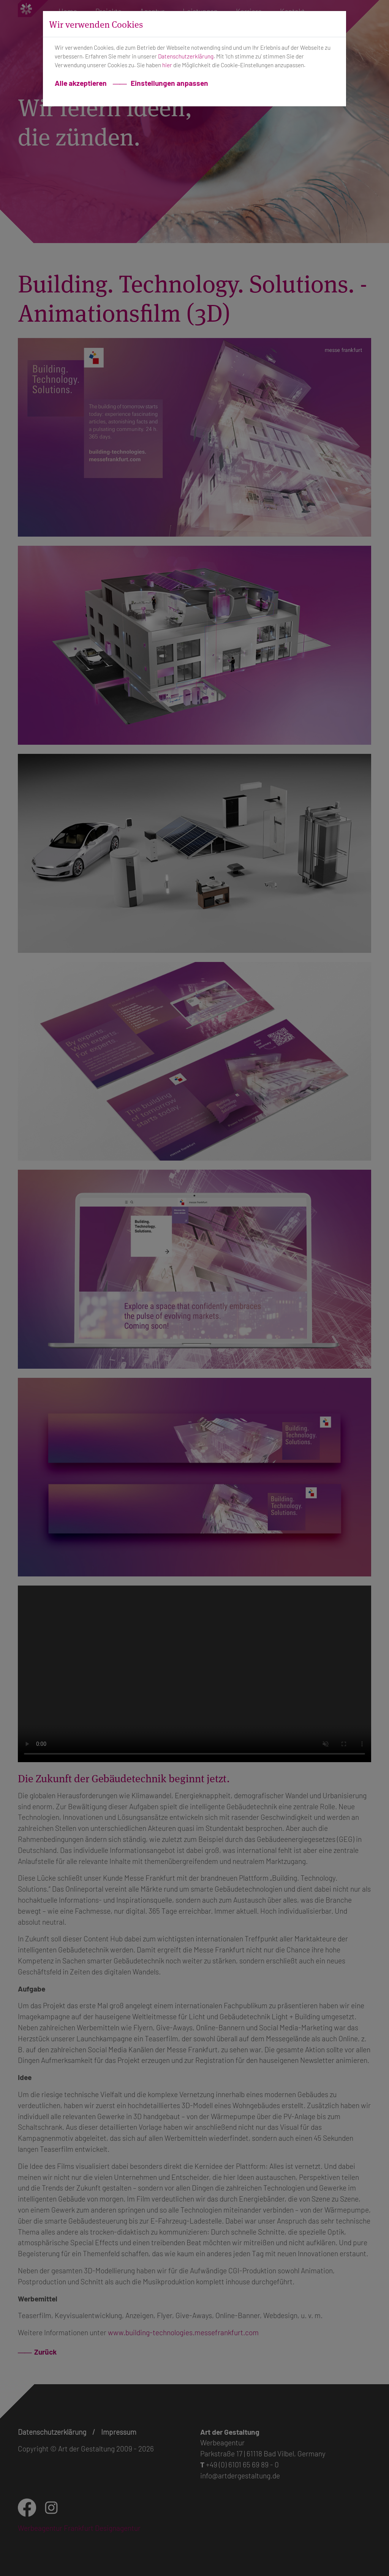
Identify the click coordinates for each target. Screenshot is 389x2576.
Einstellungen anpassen (168, 83)
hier (167, 65)
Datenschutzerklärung (185, 56)
